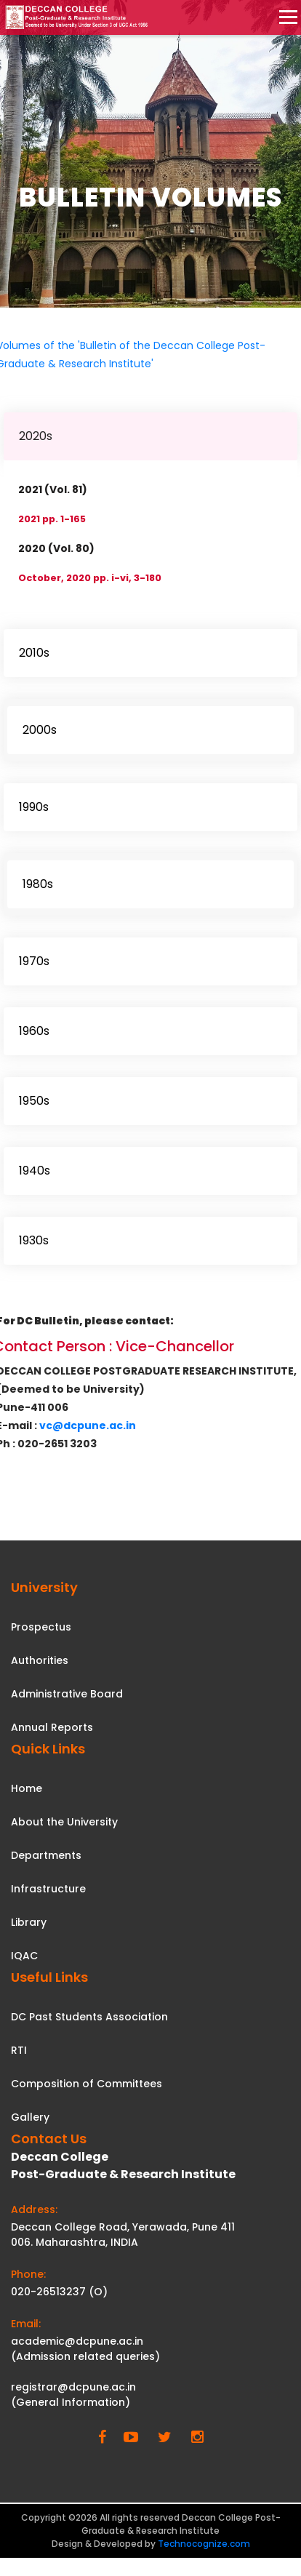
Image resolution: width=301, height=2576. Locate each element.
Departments (46, 1855)
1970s (34, 961)
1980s (38, 884)
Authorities (39, 1660)
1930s (34, 1240)
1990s (34, 807)
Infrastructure (48, 1888)
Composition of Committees (86, 2083)
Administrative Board (67, 1694)
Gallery (30, 2117)
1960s (34, 1031)
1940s (34, 1170)
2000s (40, 729)
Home (26, 1788)
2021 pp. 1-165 (52, 519)
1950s (34, 1100)
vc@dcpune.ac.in (87, 1425)
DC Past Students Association (89, 2016)
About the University (64, 1822)
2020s (35, 436)
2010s (34, 652)
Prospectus (41, 1627)
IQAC (24, 1955)
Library (29, 1922)
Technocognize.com (204, 2543)
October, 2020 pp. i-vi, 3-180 (89, 578)
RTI (19, 2050)
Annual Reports (52, 1727)
